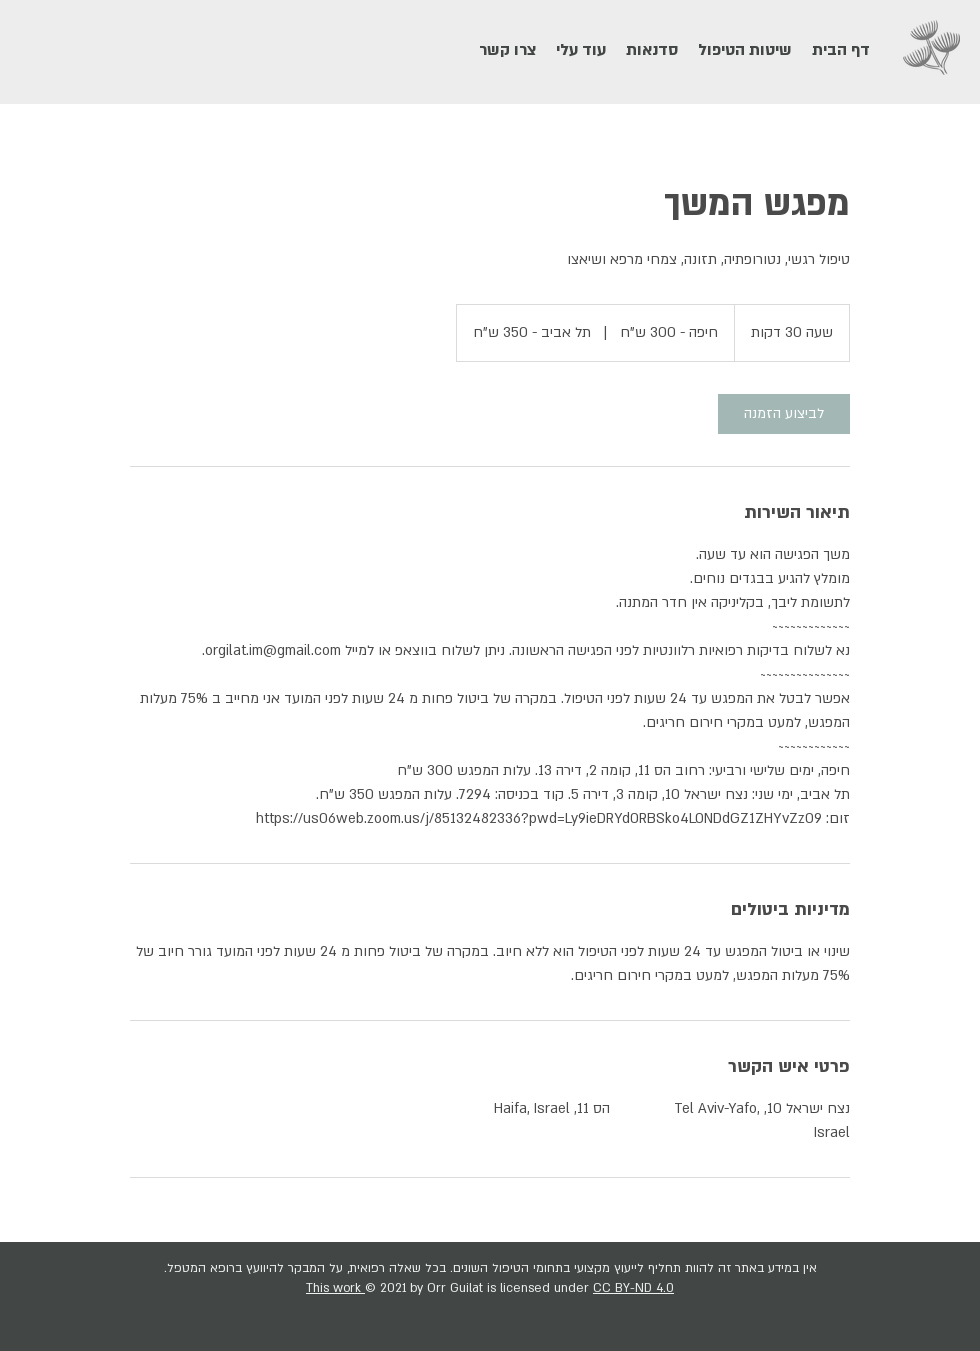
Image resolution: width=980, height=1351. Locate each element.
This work (335, 1288)
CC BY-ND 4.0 (633, 1288)
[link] (784, 414)
